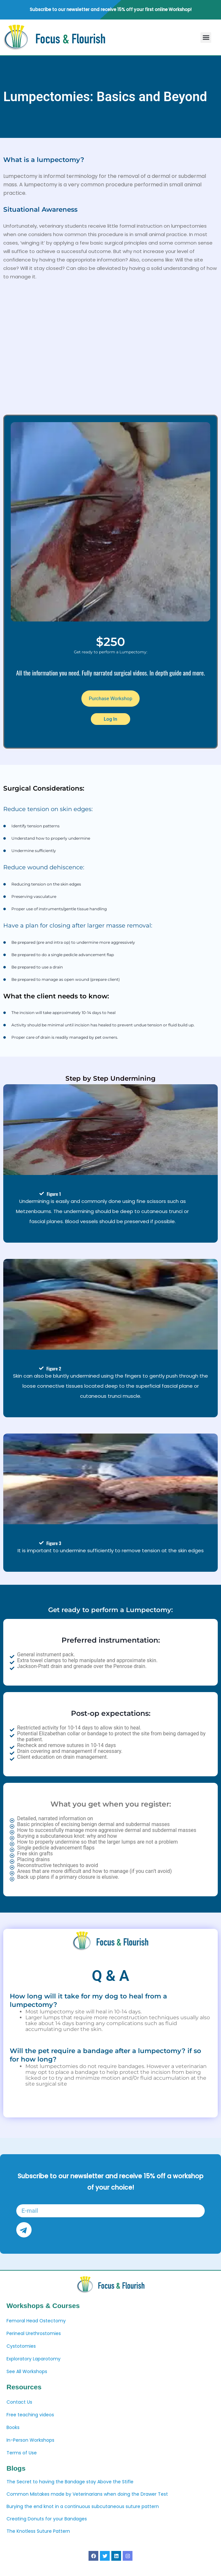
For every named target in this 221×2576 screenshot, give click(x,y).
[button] (205, 37)
